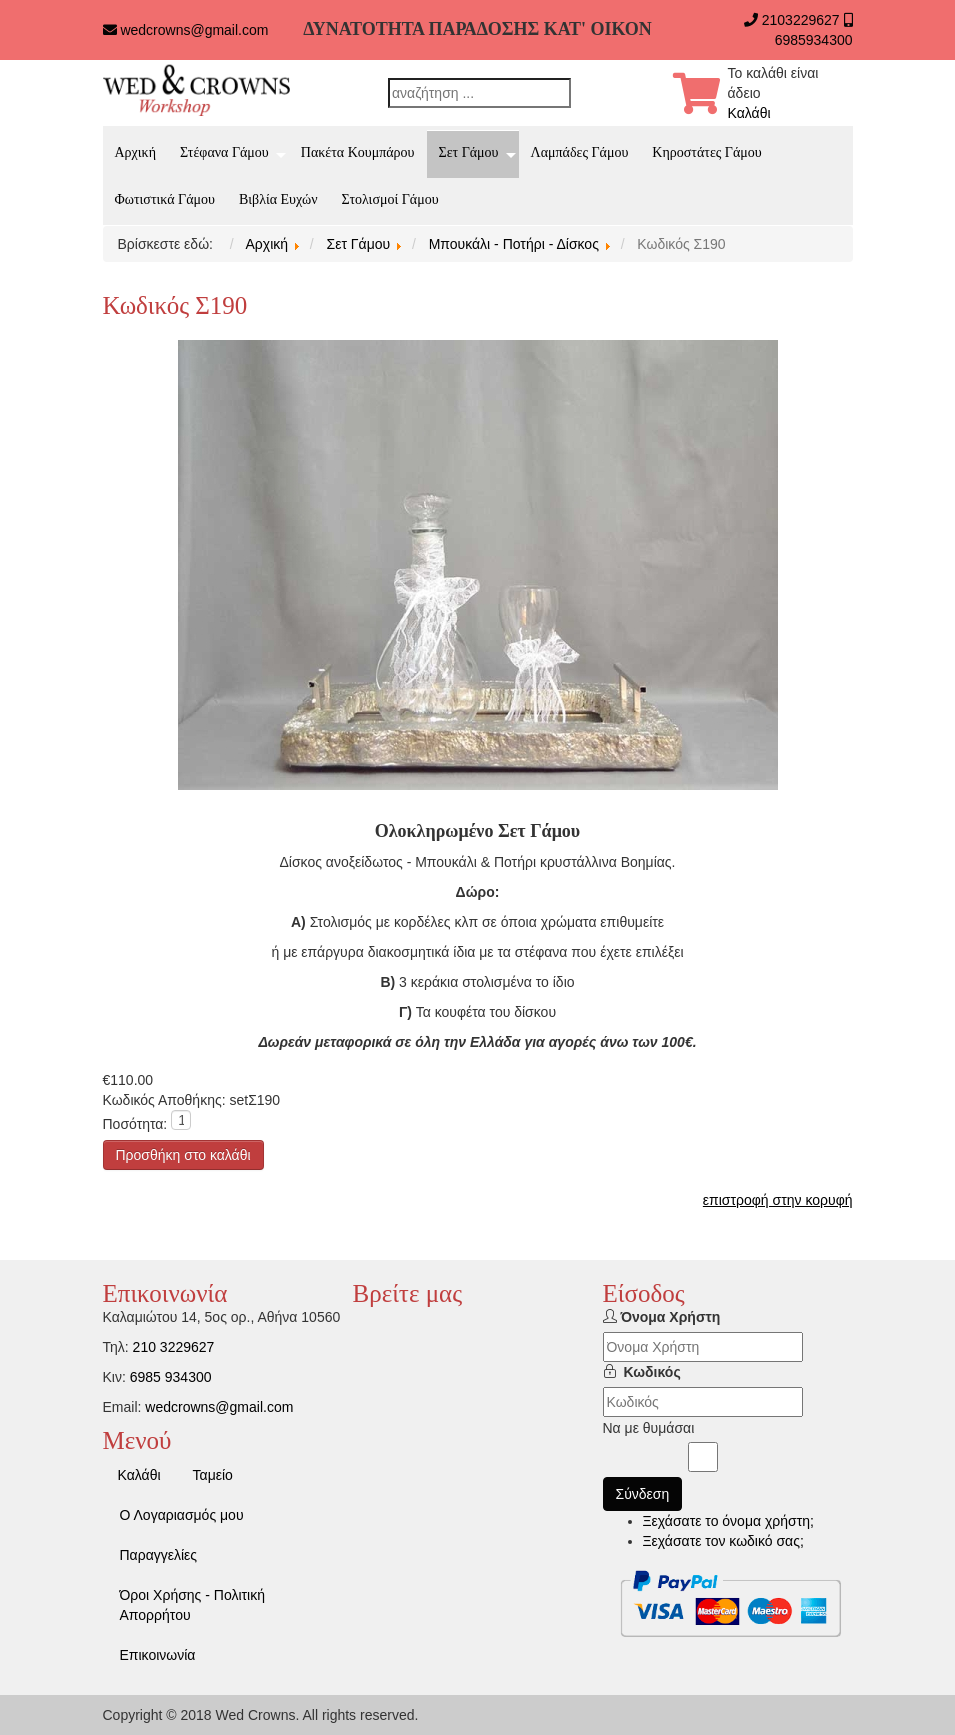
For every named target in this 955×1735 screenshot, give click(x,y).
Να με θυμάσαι (649, 1428)
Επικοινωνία (158, 1655)
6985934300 (814, 40)
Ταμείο (213, 1475)
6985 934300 (171, 1377)
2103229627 (801, 20)
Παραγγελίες (159, 1555)
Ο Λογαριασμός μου (182, 1515)
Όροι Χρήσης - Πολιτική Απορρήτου (192, 1605)
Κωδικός (652, 1372)
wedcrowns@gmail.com (194, 30)
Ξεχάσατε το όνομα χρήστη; (728, 1521)
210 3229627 (174, 1347)
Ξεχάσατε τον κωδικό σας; (723, 1541)
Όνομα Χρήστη (670, 1317)
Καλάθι (749, 113)
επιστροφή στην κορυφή (778, 1200)
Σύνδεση (643, 1494)
